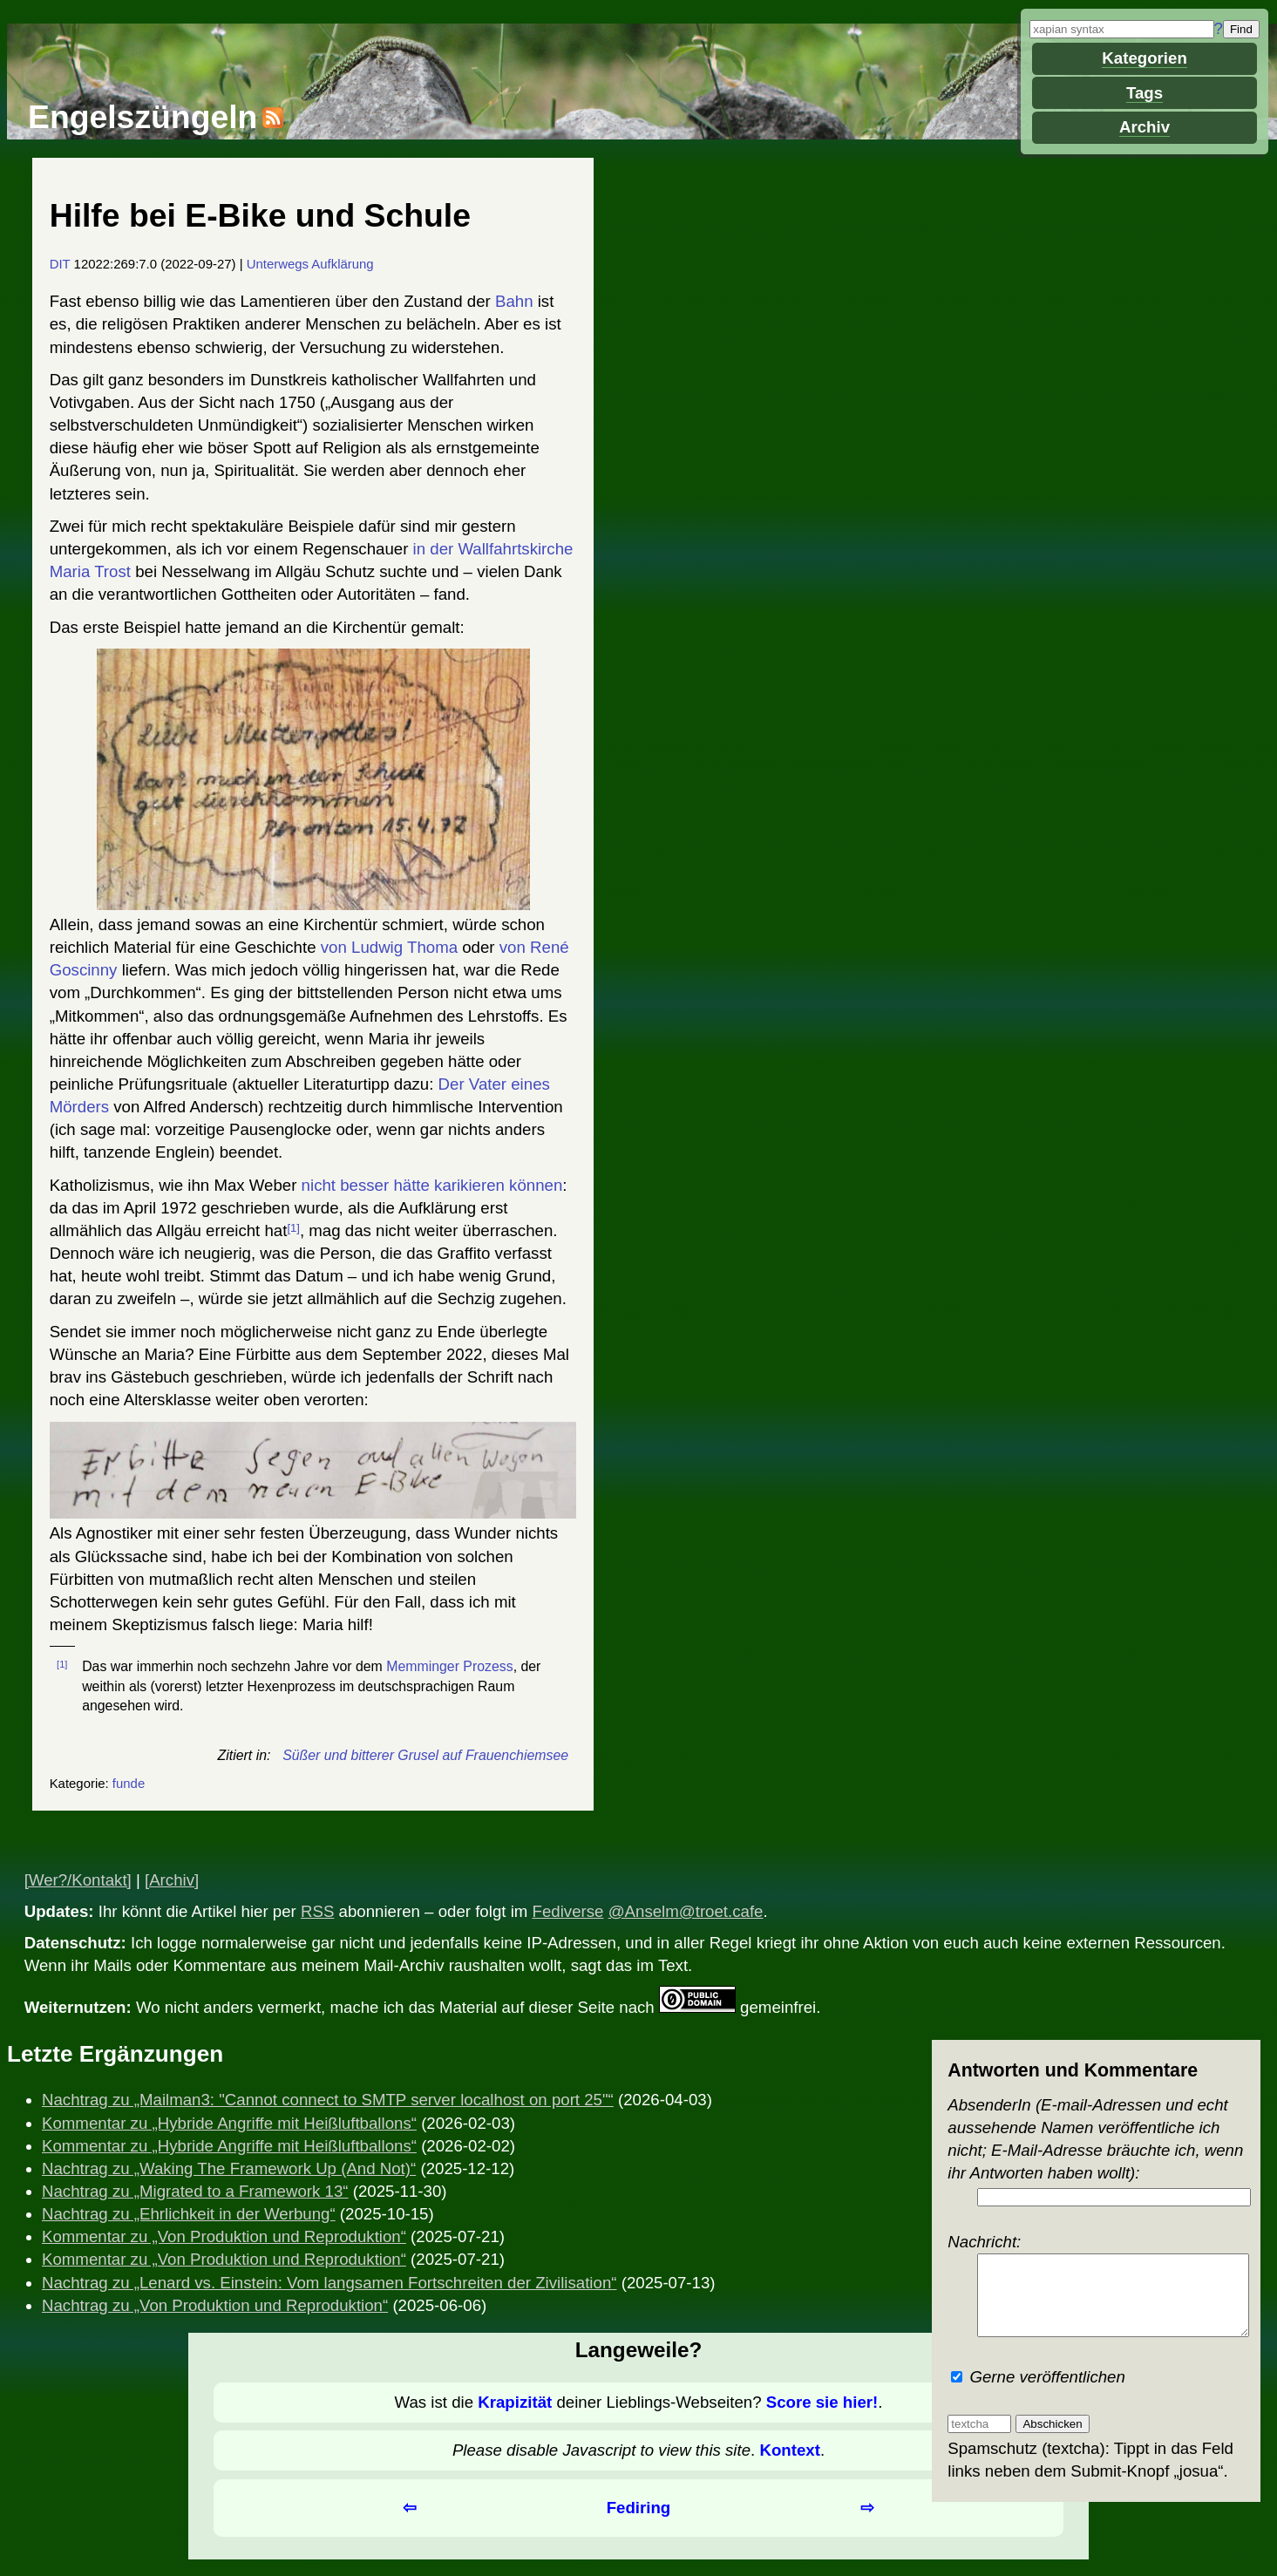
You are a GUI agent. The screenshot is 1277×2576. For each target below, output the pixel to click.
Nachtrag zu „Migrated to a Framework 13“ (195, 2191)
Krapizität (515, 2402)
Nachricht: (1096, 2277)
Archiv (1144, 127)
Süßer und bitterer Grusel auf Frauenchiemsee (425, 1755)
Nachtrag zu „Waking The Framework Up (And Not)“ (229, 2168)
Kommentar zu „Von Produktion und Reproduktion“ (224, 2236)
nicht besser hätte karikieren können (432, 1185)
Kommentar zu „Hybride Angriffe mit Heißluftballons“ (229, 2123)
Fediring (639, 2507)
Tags (1144, 93)
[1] (293, 1227)
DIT (60, 263)
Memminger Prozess (449, 1666)
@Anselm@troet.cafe (686, 1911)
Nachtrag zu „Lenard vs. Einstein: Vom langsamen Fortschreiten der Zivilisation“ (329, 2283)
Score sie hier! (822, 2402)
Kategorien (1144, 58)
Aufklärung (342, 263)
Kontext (789, 2450)
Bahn (514, 301)
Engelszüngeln (142, 117)
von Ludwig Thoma (389, 947)
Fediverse (568, 1911)
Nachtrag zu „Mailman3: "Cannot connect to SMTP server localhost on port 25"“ (328, 2099)
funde (128, 1783)
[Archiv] (172, 1880)
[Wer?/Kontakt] (78, 1880)
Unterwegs (278, 263)
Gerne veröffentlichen (1038, 2377)
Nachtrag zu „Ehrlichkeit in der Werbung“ (189, 2214)
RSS (317, 1911)
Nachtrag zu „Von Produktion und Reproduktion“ (215, 2305)
